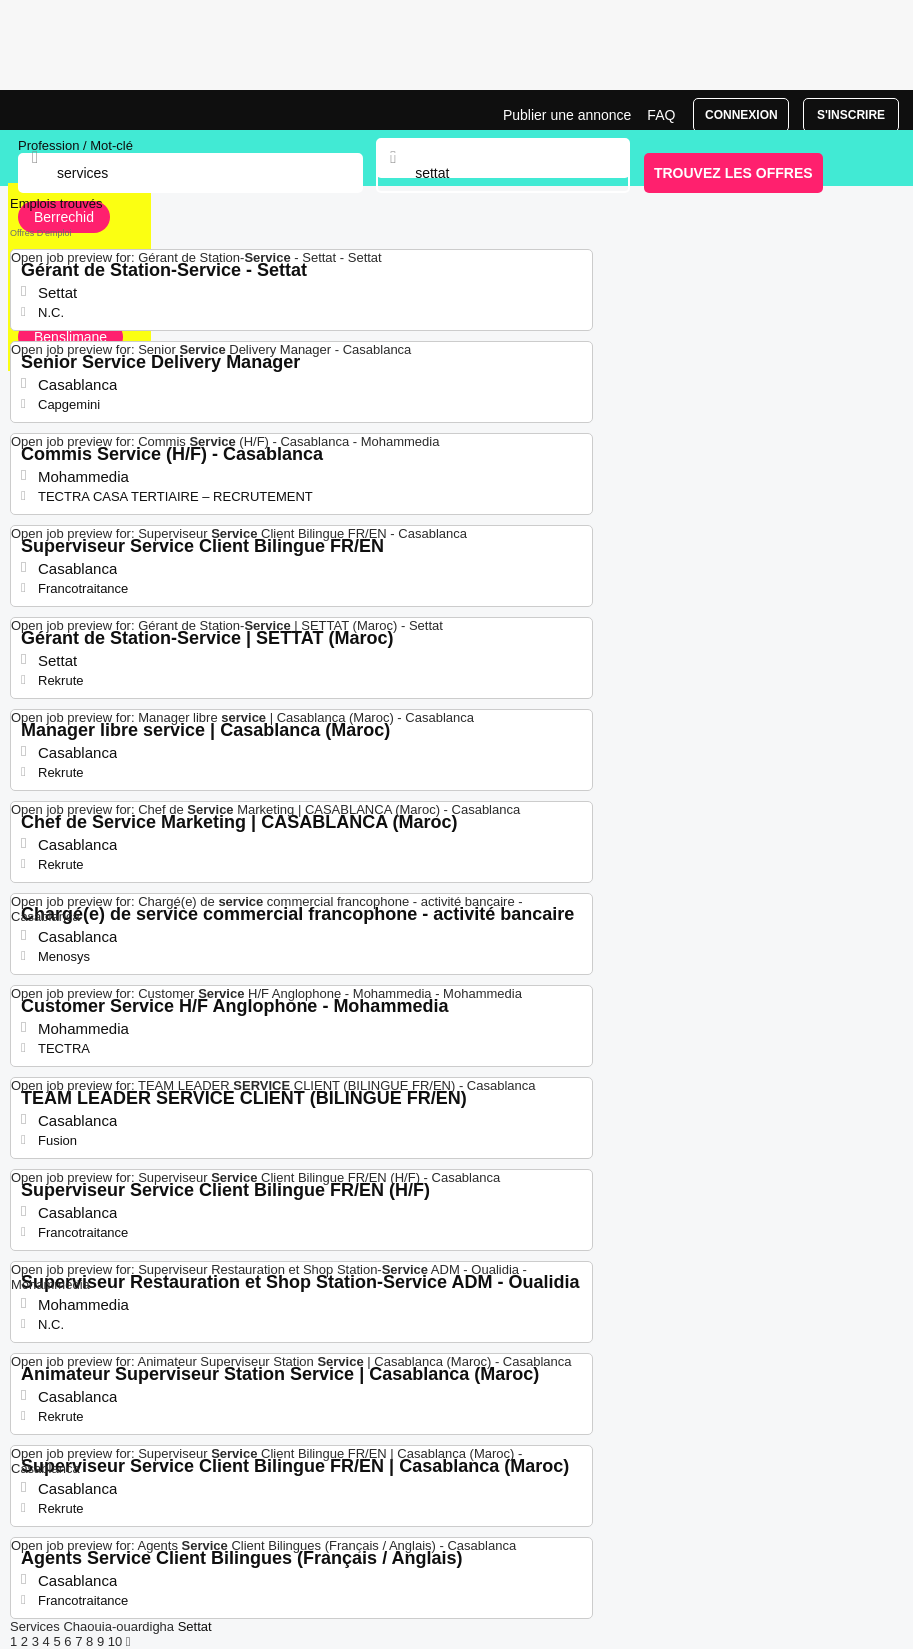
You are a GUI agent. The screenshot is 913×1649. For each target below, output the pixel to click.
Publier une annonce (567, 115)
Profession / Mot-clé (75, 145)
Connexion (741, 115)
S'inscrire (851, 115)
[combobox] (503, 173)
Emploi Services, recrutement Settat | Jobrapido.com (65, 110)
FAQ (661, 115)
